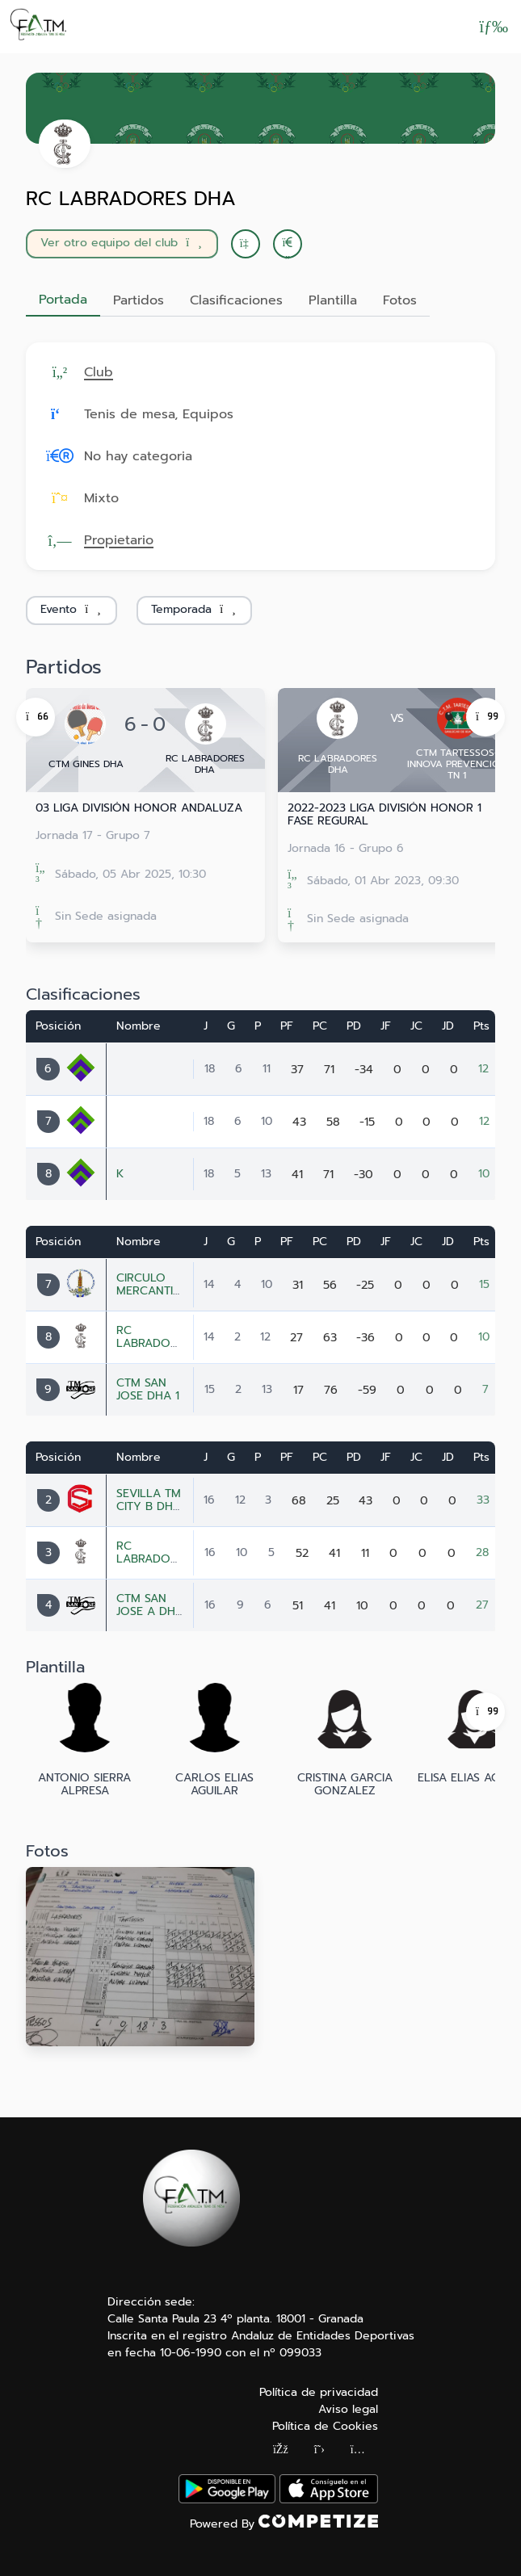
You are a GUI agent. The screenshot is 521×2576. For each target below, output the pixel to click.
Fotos (400, 300)
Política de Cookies (325, 2426)
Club (98, 372)
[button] (287, 243)
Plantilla (333, 300)
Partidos (138, 300)
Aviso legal (348, 2409)
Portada (63, 299)
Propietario (118, 540)
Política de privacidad (318, 2392)
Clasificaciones (236, 300)
